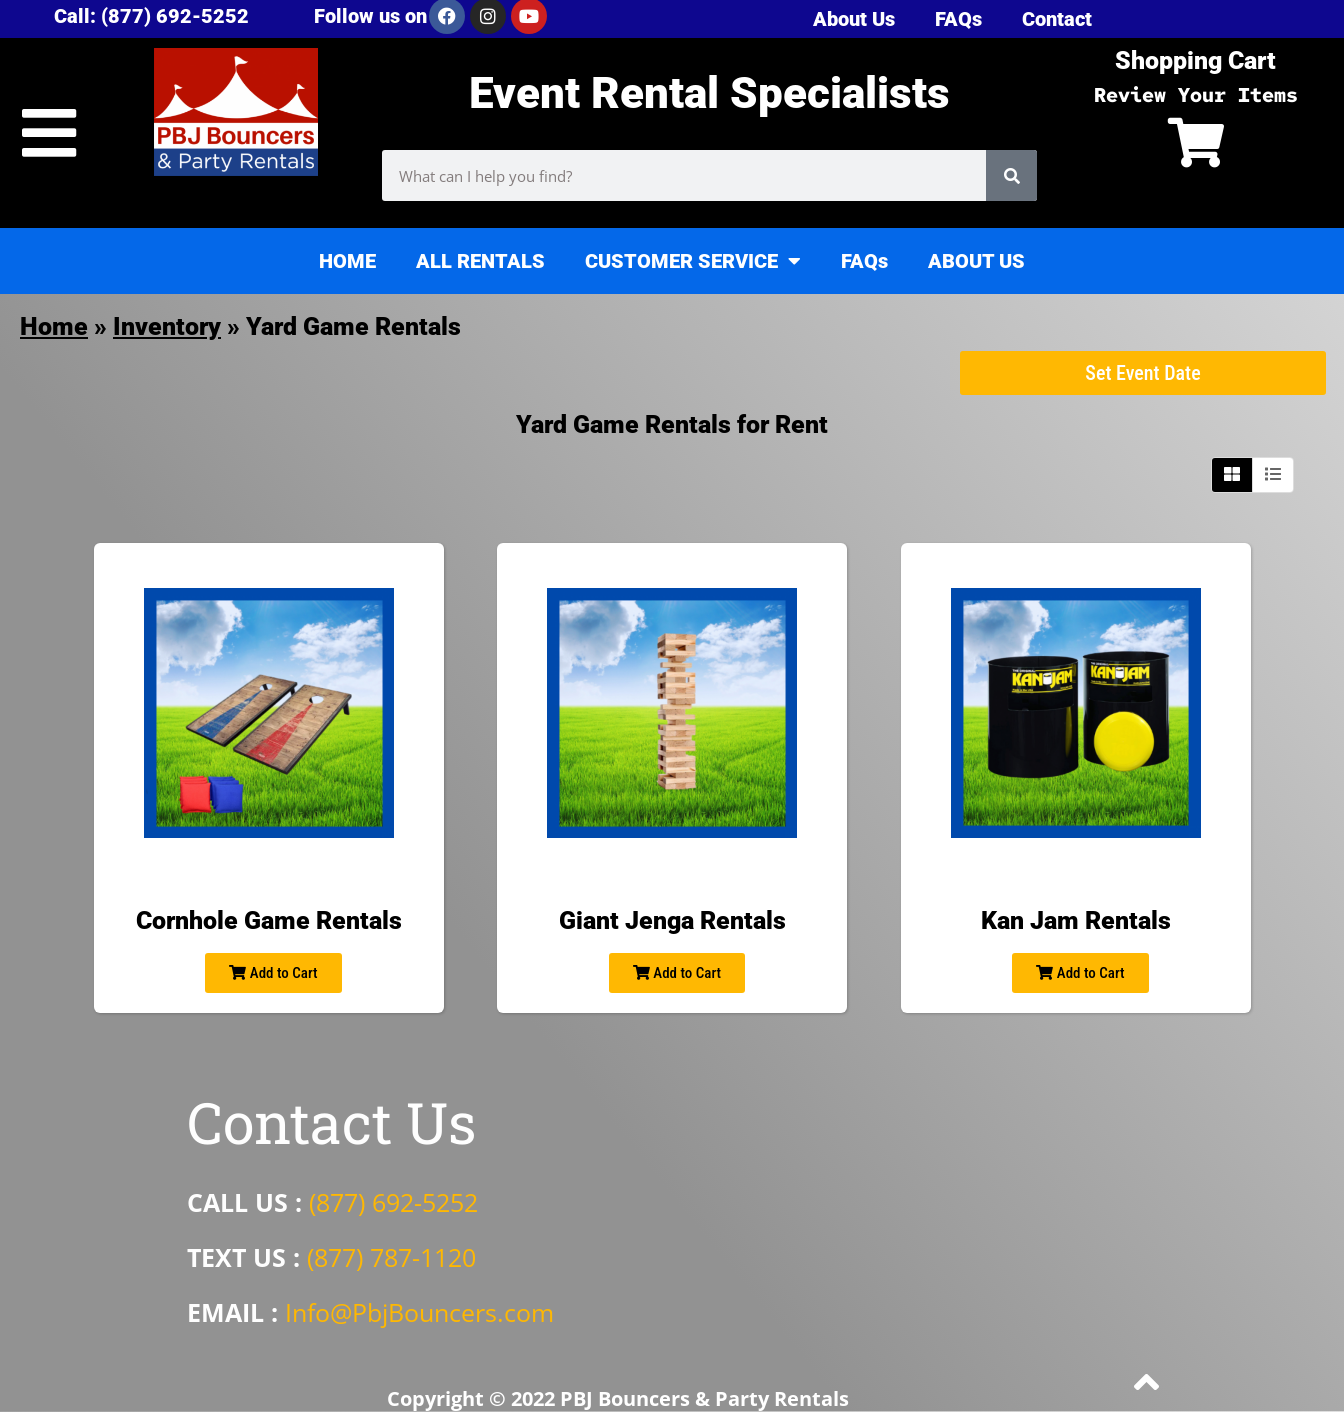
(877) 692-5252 (393, 1202)
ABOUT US (976, 261)
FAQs (864, 261)
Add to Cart (273, 973)
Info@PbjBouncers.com (419, 1312)
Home (54, 326)
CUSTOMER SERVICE (693, 261)
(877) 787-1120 (391, 1257)
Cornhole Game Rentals (269, 920)
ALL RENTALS (480, 261)
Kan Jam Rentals (1076, 920)
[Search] (1011, 175)
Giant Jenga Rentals (672, 920)
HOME (347, 261)
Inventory (167, 326)
